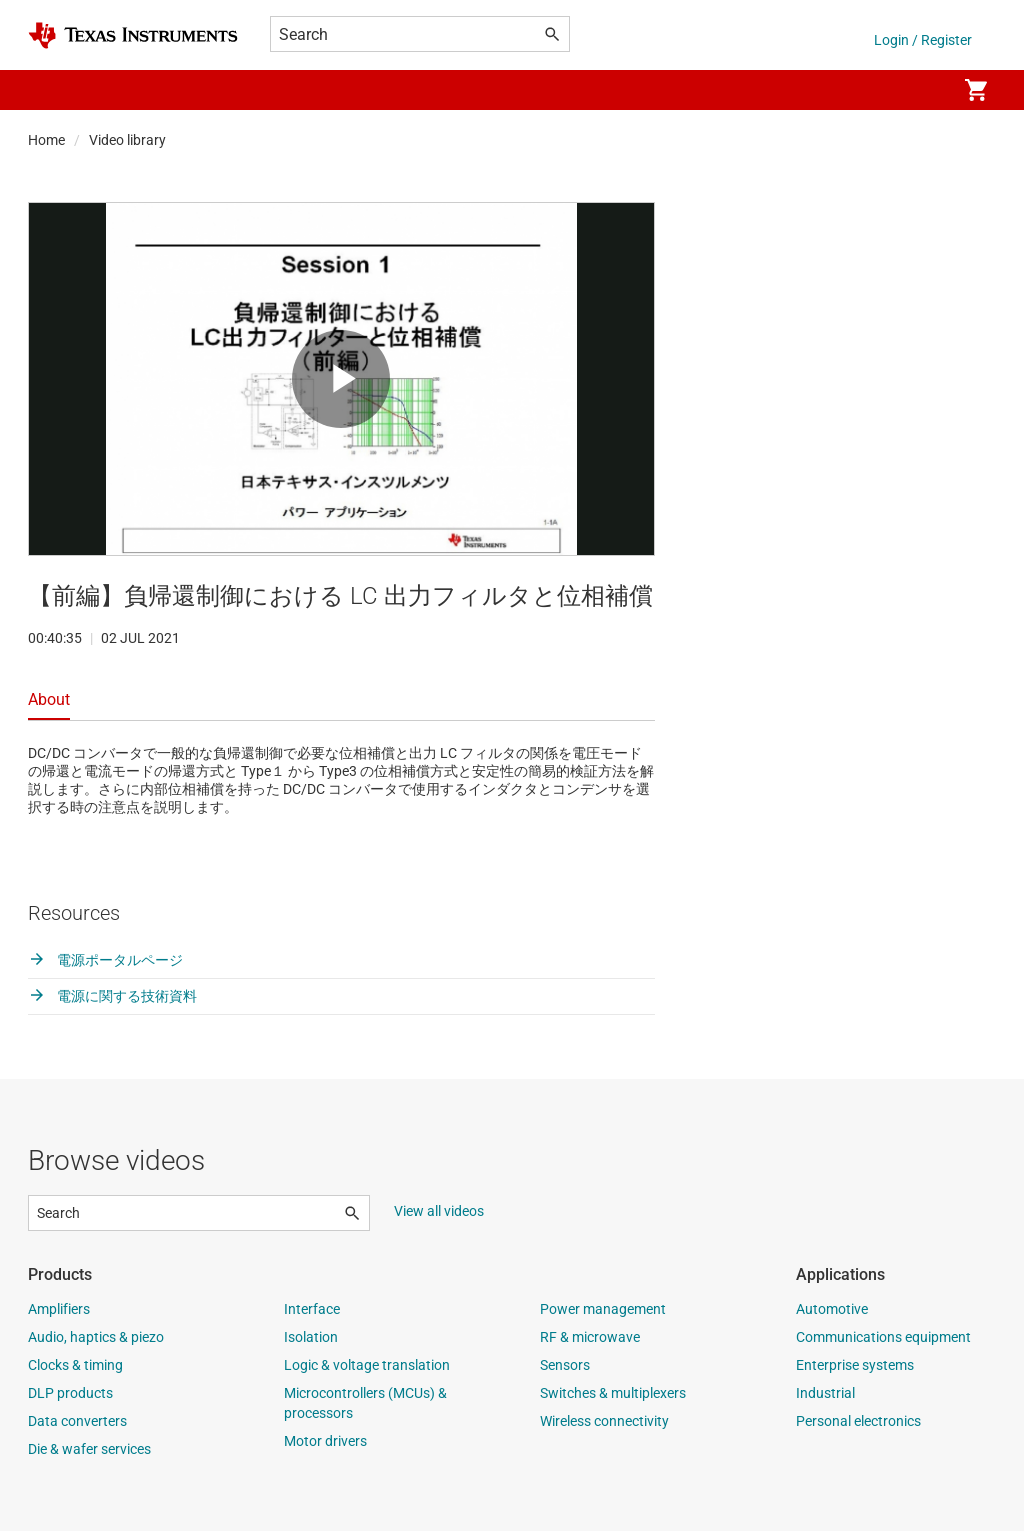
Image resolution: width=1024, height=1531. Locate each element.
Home (46, 140)
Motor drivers (325, 1441)
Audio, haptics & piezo (96, 1337)
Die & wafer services (89, 1449)
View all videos (439, 1211)
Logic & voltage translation (367, 1365)
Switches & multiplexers (613, 1393)
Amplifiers (59, 1309)
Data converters (77, 1421)
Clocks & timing (75, 1365)
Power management (603, 1309)
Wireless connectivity (604, 1421)
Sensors (565, 1365)
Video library (127, 140)
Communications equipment (883, 1337)
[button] (48, 90)
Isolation (311, 1337)
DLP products (70, 1393)
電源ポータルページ (105, 960)
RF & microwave (590, 1337)
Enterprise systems (855, 1365)
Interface (312, 1309)
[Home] (133, 35)
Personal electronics (858, 1421)
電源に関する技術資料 (112, 996)
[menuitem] (920, 90)
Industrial (825, 1393)
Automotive (832, 1309)
